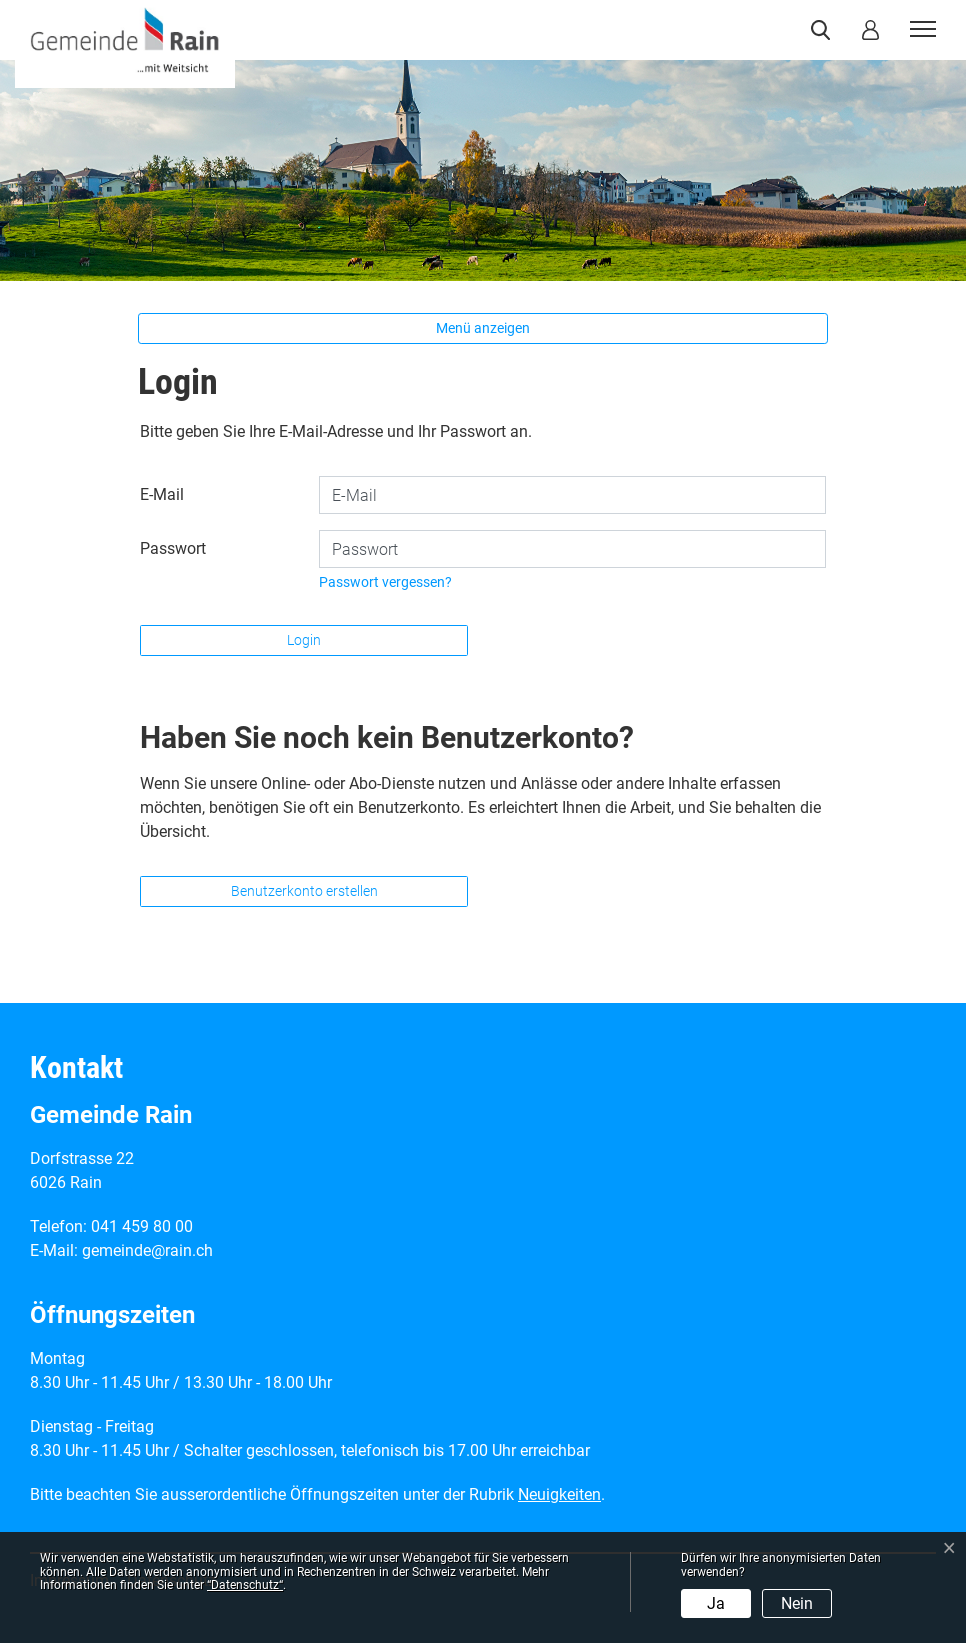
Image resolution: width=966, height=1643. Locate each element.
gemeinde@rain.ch (147, 1250)
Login (304, 640)
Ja (716, 1603)
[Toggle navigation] (920, 30)
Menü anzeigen (483, 328)
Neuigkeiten (559, 1494)
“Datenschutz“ (245, 1585)
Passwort (173, 548)
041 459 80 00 (142, 1226)
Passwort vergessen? (385, 582)
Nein (797, 1603)
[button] (824, 30)
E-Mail (162, 494)
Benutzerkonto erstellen (304, 891)
